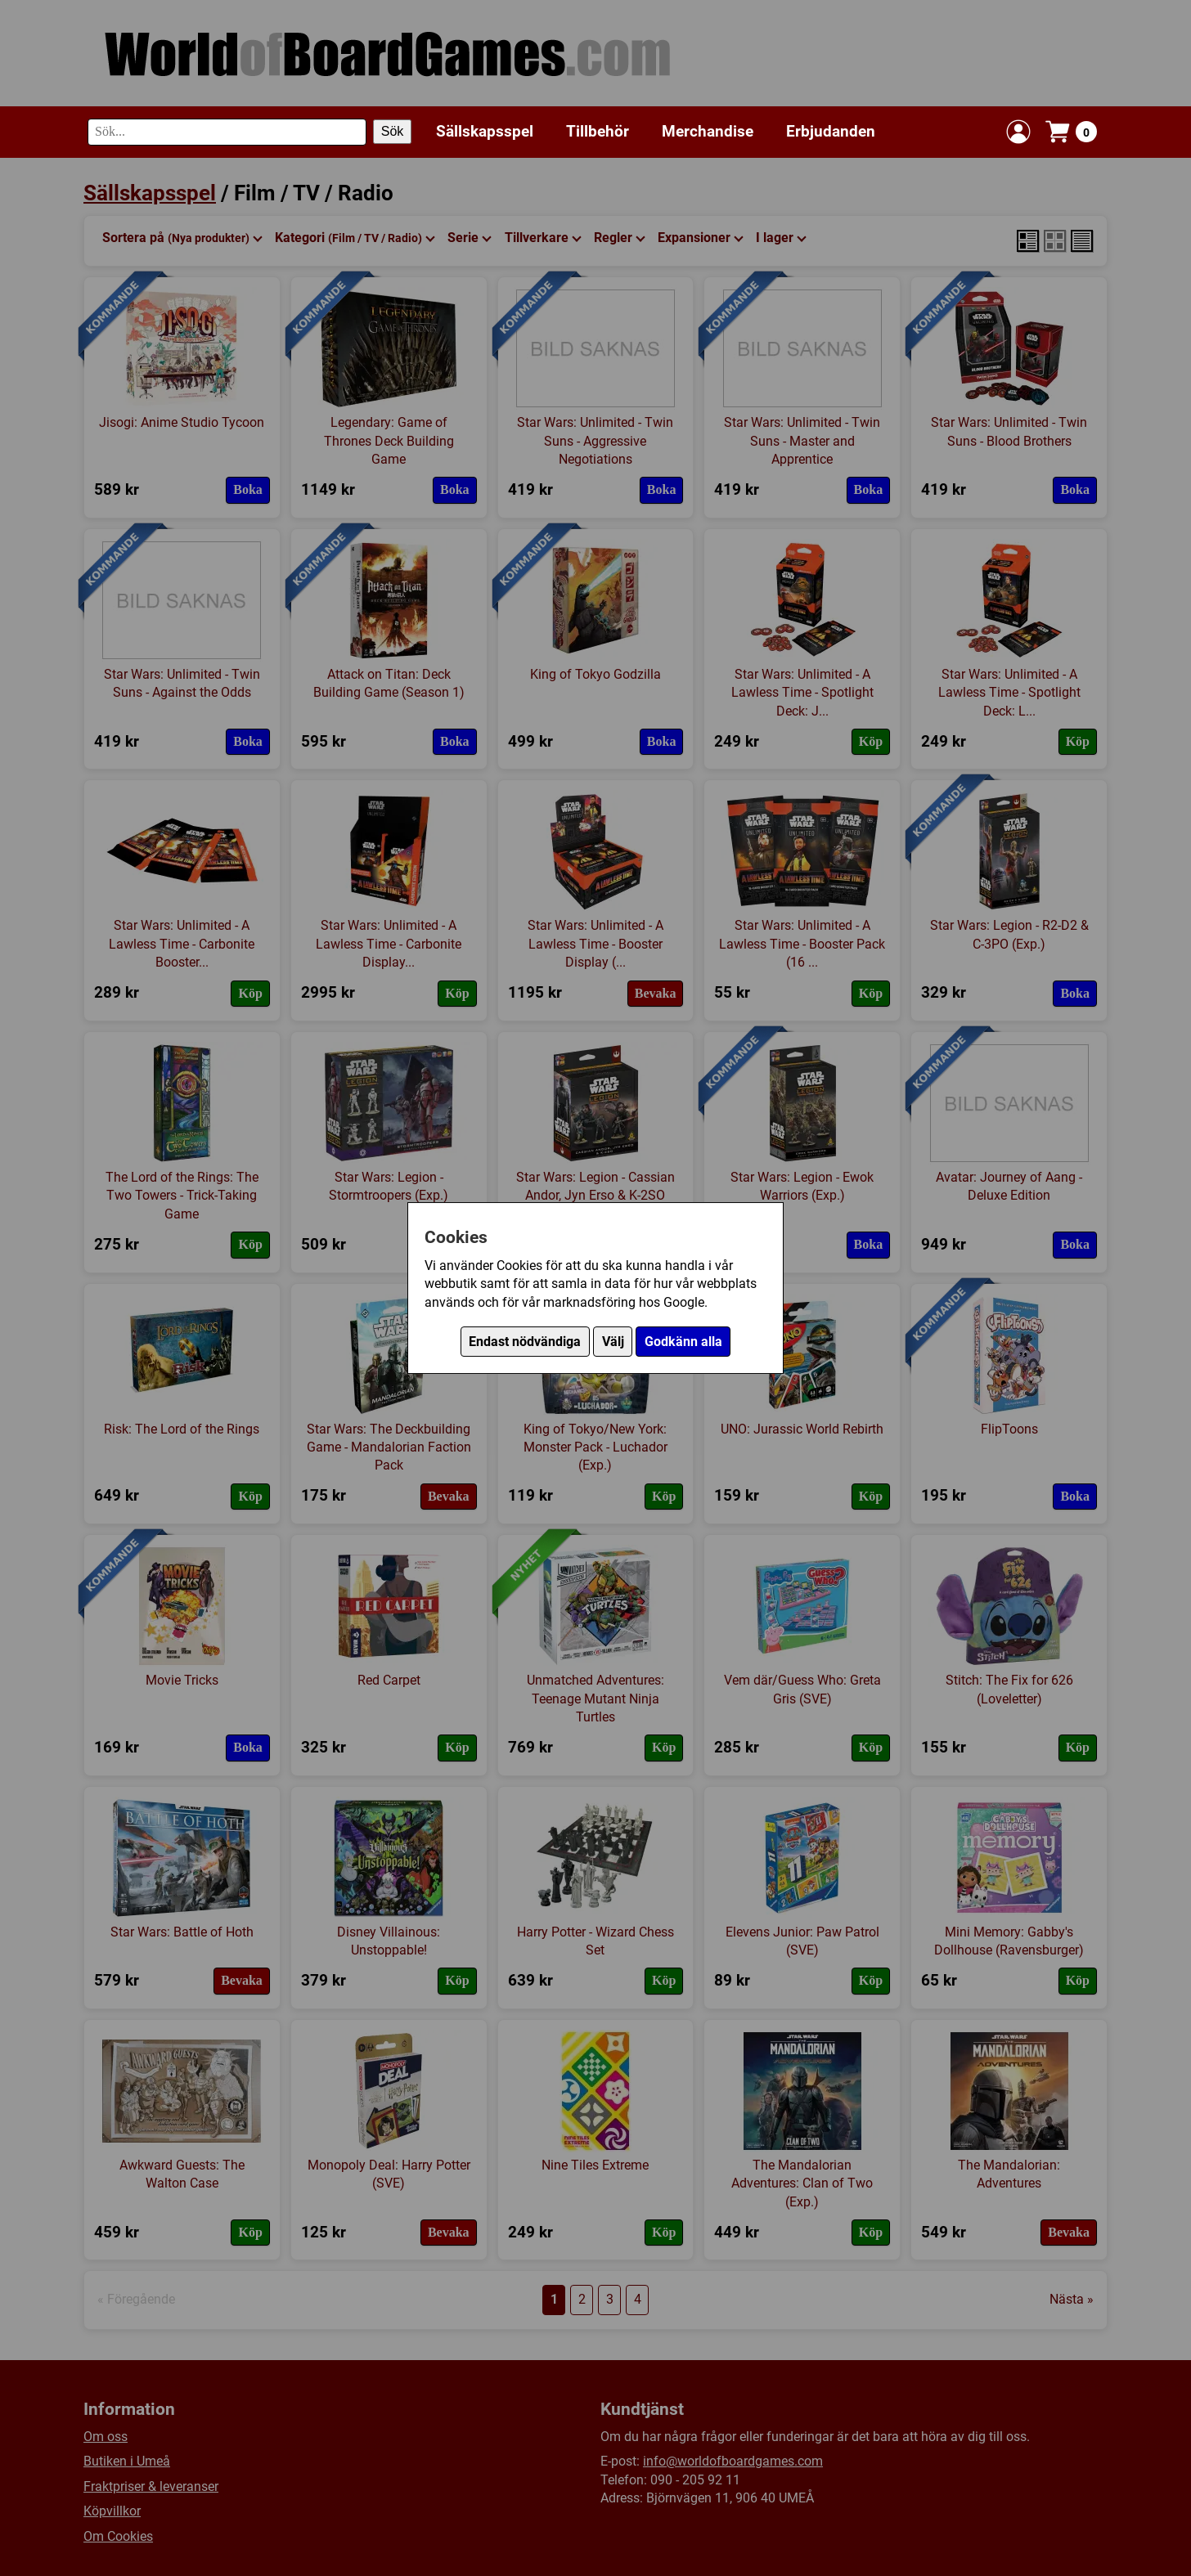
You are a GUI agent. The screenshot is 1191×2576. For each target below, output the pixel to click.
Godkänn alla (683, 1341)
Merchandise (707, 131)
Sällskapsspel (484, 131)
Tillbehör (597, 131)
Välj (613, 1341)
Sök (392, 131)
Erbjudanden (830, 131)
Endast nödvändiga (525, 1341)
